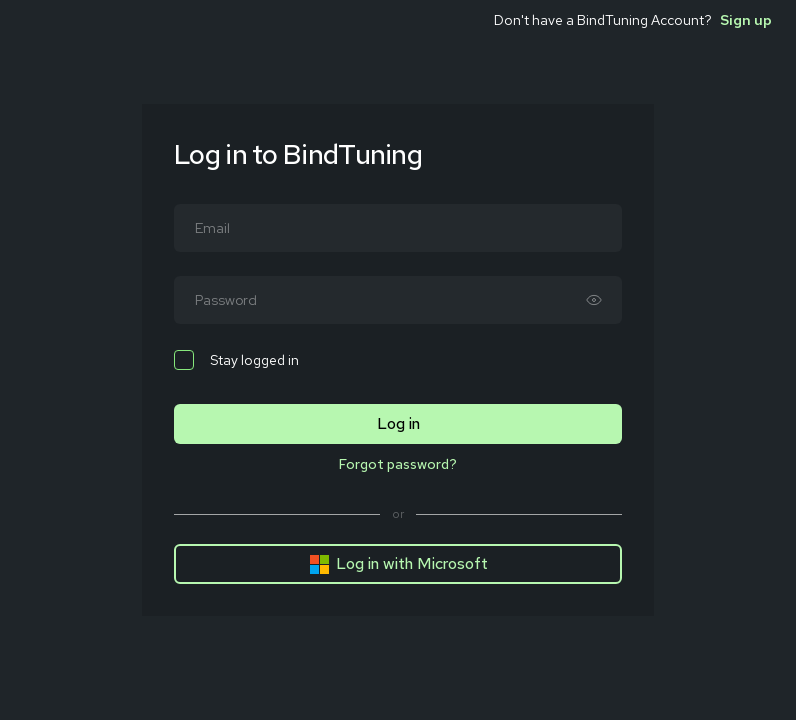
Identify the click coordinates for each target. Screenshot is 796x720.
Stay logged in (236, 360)
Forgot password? (398, 464)
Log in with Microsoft (398, 564)
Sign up (746, 20)
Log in (398, 423)
